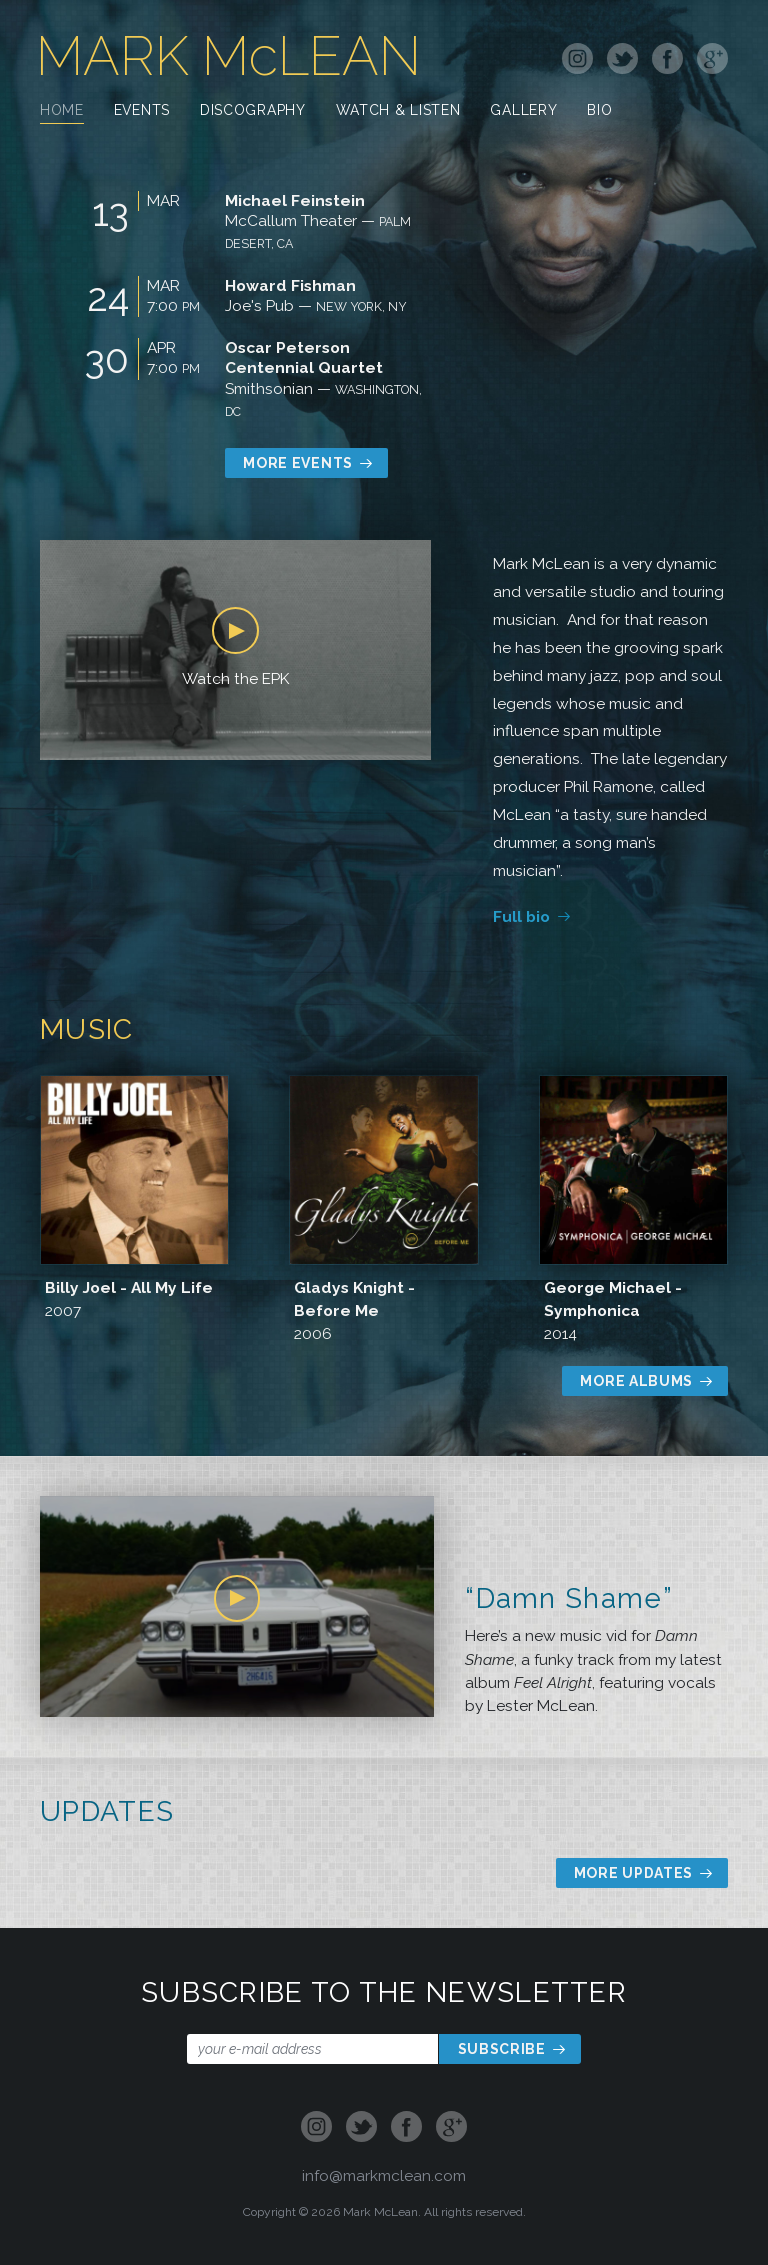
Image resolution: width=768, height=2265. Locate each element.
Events (142, 111)
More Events (298, 463)
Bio (599, 111)
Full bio (521, 916)
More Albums (636, 1381)
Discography (253, 111)
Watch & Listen (398, 111)
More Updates (633, 1873)
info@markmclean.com (384, 2175)
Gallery (523, 111)
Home (62, 111)
